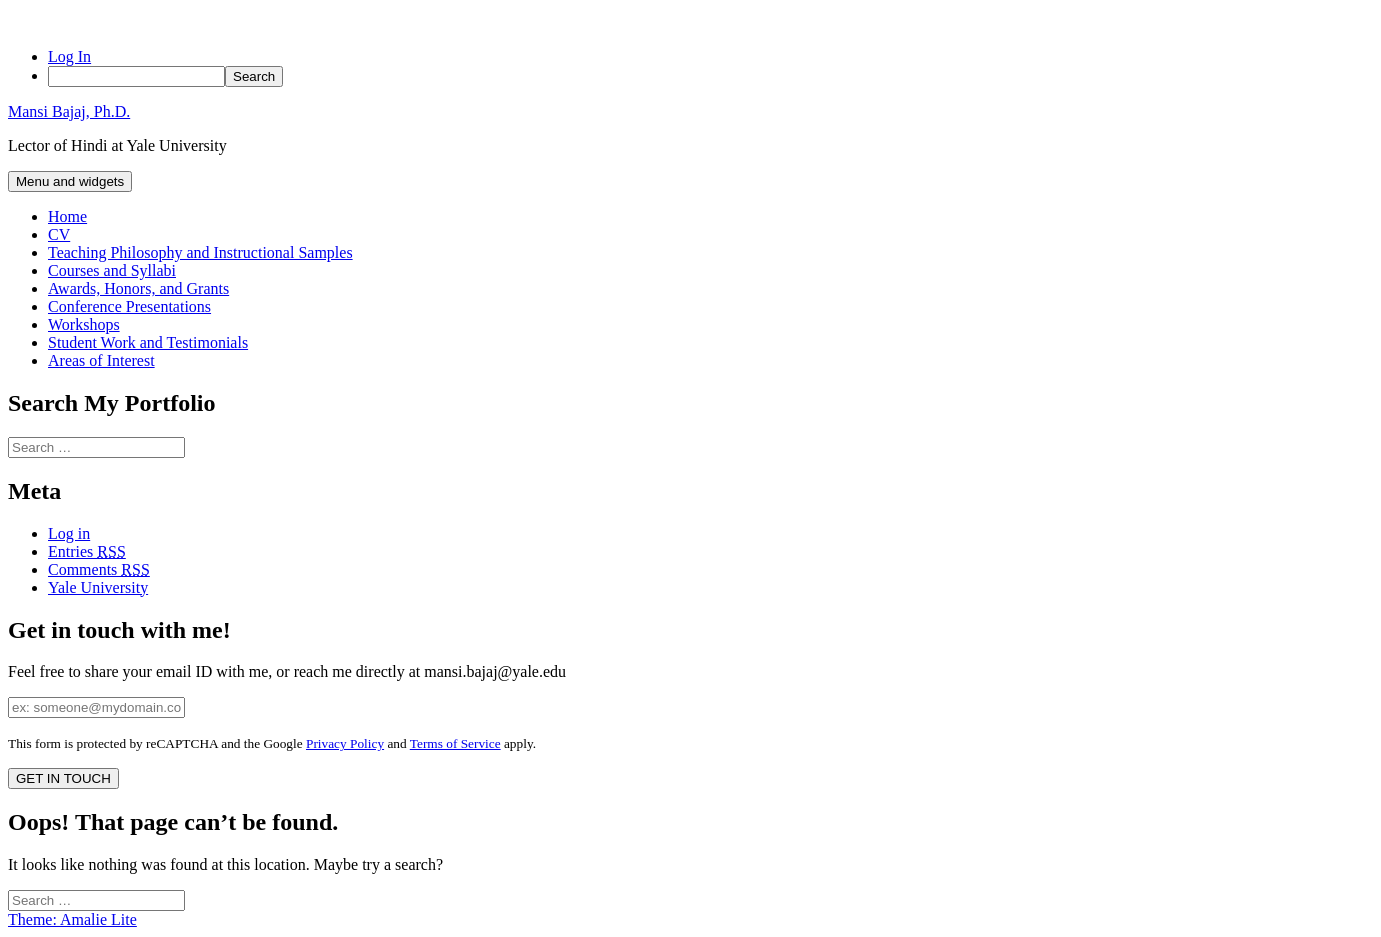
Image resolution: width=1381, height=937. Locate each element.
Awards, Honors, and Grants (138, 288)
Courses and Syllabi (112, 270)
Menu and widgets (70, 181)
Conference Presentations (129, 306)
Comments (99, 569)
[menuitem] (710, 76)
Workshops (84, 324)
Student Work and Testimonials (148, 342)
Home (67, 216)
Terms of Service (455, 743)
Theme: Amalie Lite (72, 919)
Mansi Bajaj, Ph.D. (69, 111)
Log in (69, 533)
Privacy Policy (345, 743)
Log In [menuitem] (69, 56)
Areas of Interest (101, 360)
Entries (87, 551)
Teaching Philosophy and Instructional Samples (200, 252)
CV (59, 234)
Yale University (98, 587)
